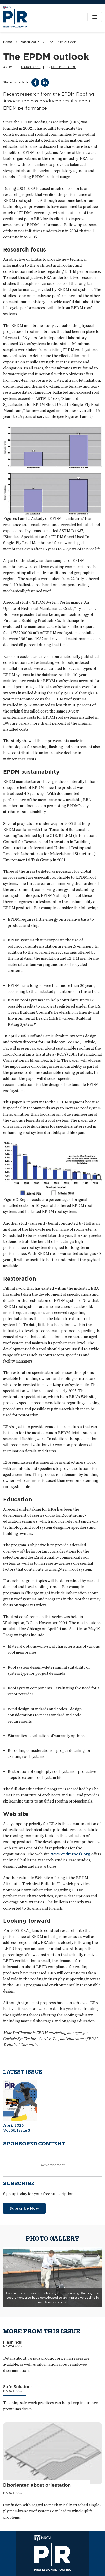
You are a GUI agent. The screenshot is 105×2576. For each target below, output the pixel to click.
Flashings (12, 2342)
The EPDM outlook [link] (62, 42)
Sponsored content (34, 2144)
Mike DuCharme (63, 67)
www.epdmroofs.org (70, 1854)
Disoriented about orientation (37, 2485)
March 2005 (30, 42)
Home (7, 42)
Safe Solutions (18, 2386)
